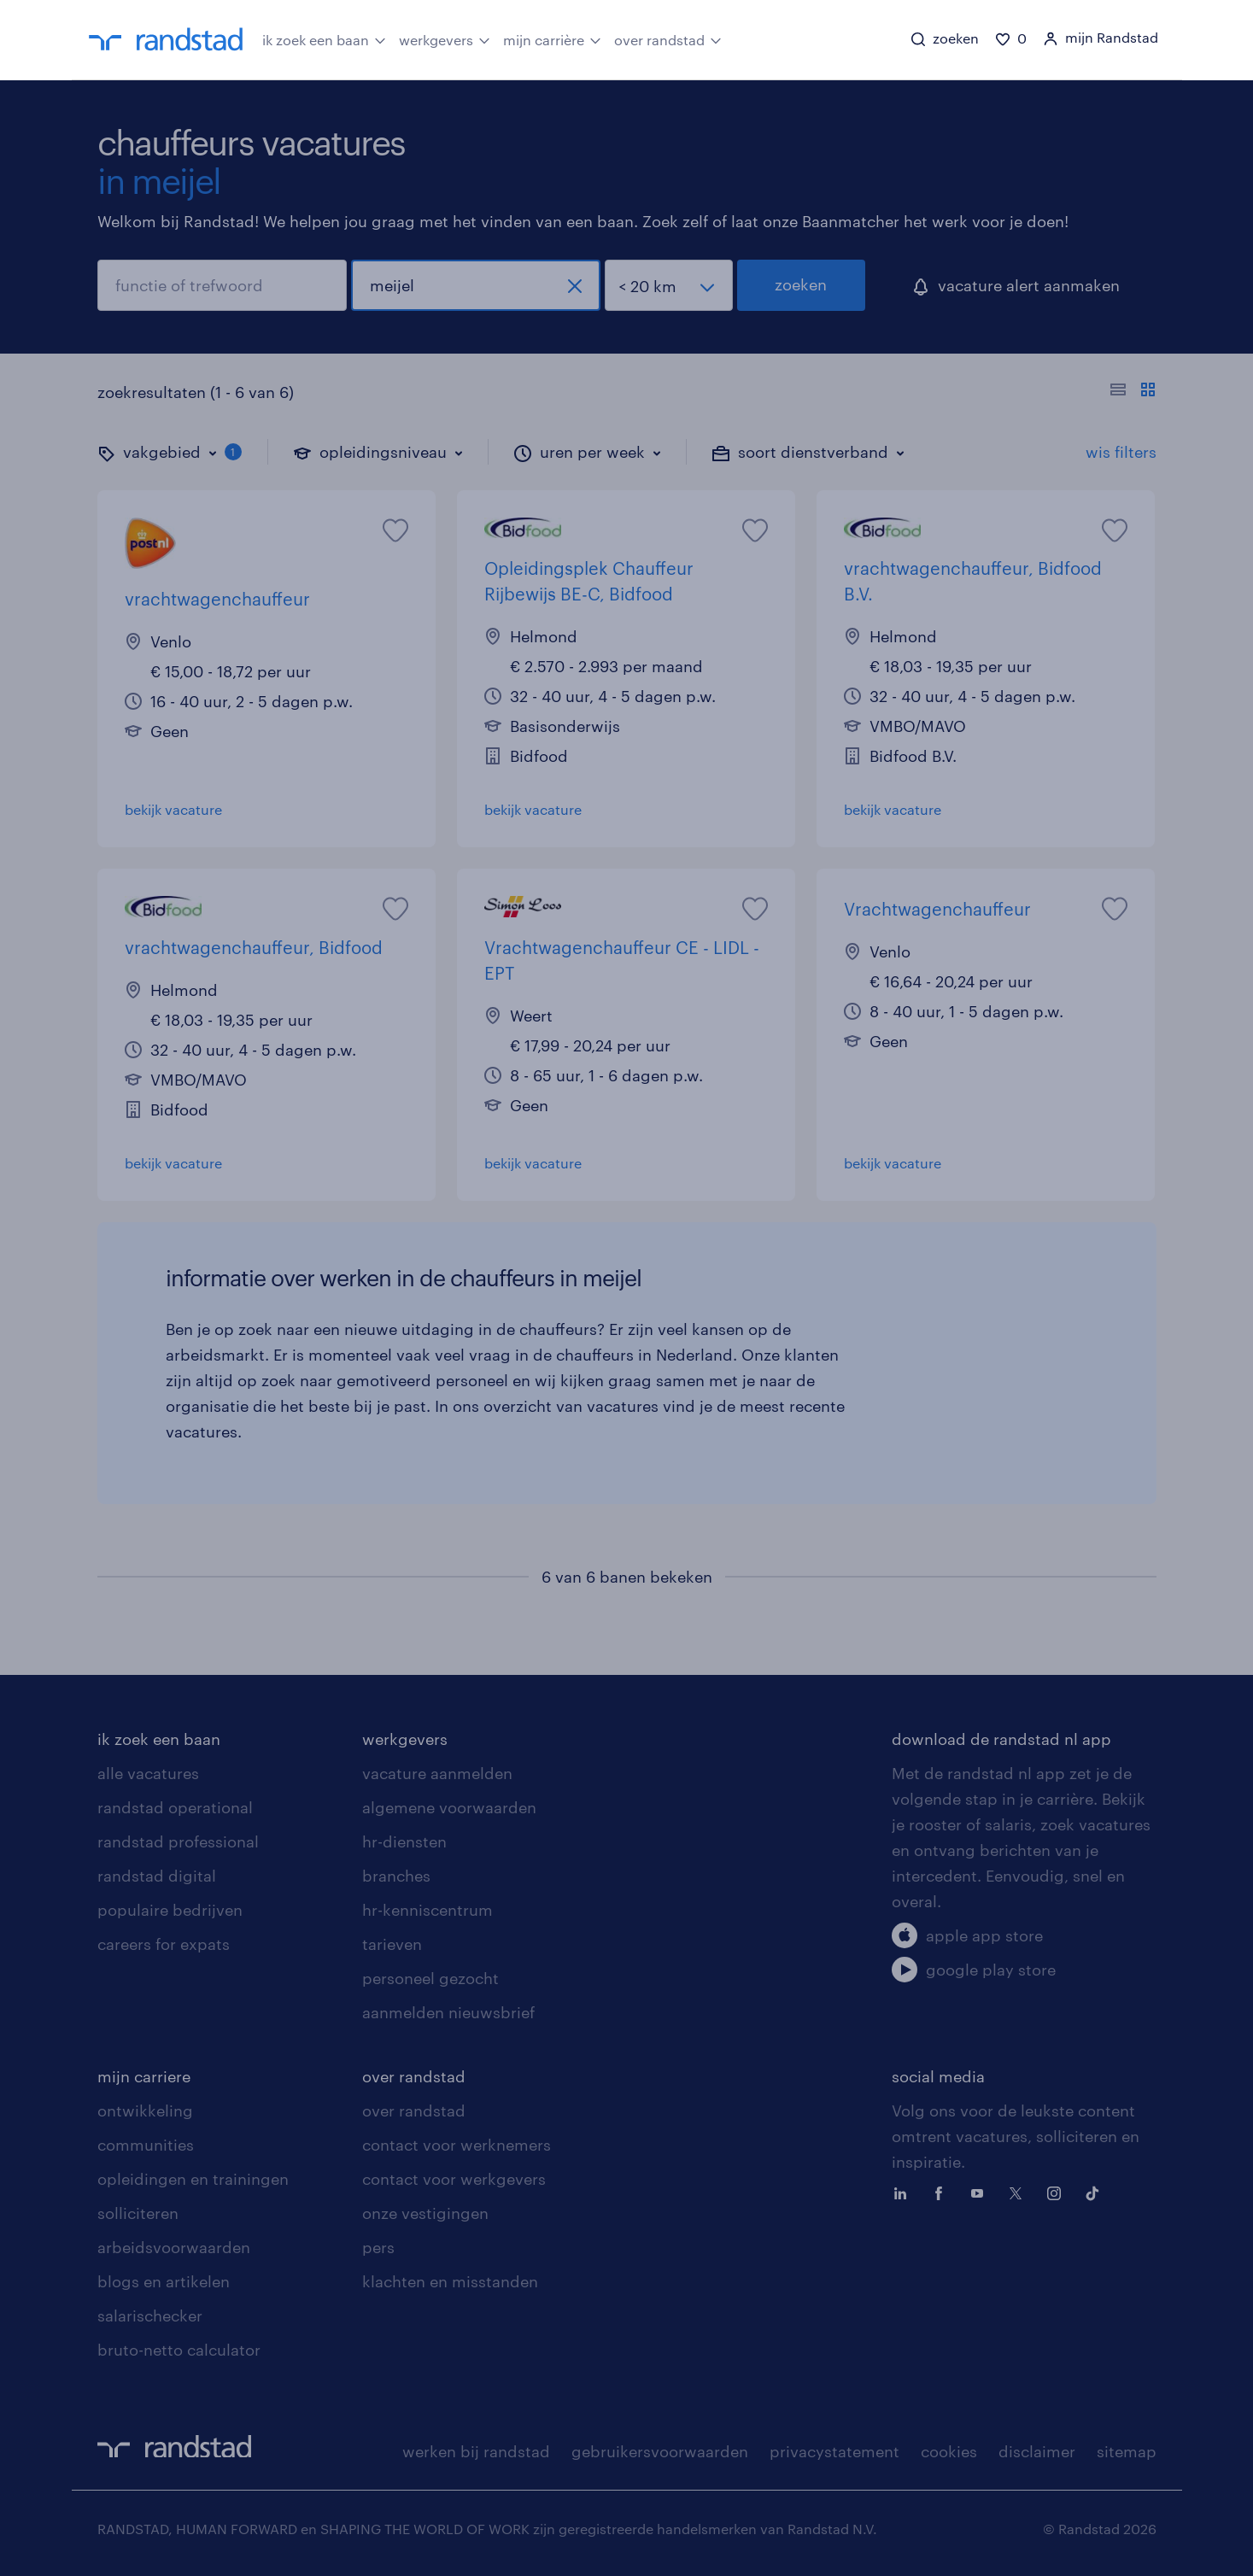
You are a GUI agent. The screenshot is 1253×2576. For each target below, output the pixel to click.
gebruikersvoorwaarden (659, 2451)
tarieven (392, 1944)
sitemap (1126, 2451)
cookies (949, 2451)
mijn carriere (143, 2076)
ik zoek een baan (324, 38)
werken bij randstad (476, 2451)
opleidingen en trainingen (193, 2178)
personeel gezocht (430, 1978)
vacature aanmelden (437, 1773)
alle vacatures (148, 1773)
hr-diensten (404, 1841)
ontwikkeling (145, 2110)
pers (378, 2247)
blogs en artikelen (163, 2281)
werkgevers (444, 38)
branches (396, 1875)
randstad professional (178, 1841)
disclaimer (1036, 2451)
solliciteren (138, 2213)
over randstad (668, 38)
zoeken (801, 284)
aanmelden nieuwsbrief (448, 2012)
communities (145, 2144)
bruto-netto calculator (179, 2349)
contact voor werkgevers (454, 2178)
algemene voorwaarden (449, 1807)
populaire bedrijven (170, 1909)
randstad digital (156, 1875)
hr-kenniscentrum (427, 1909)
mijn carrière (552, 38)
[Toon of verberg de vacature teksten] (1133, 392)
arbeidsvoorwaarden (173, 2247)
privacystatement (834, 2451)
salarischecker (149, 2315)
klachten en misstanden (450, 2281)
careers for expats (163, 1944)
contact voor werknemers (456, 2144)
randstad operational (175, 1807)
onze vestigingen (425, 2213)
